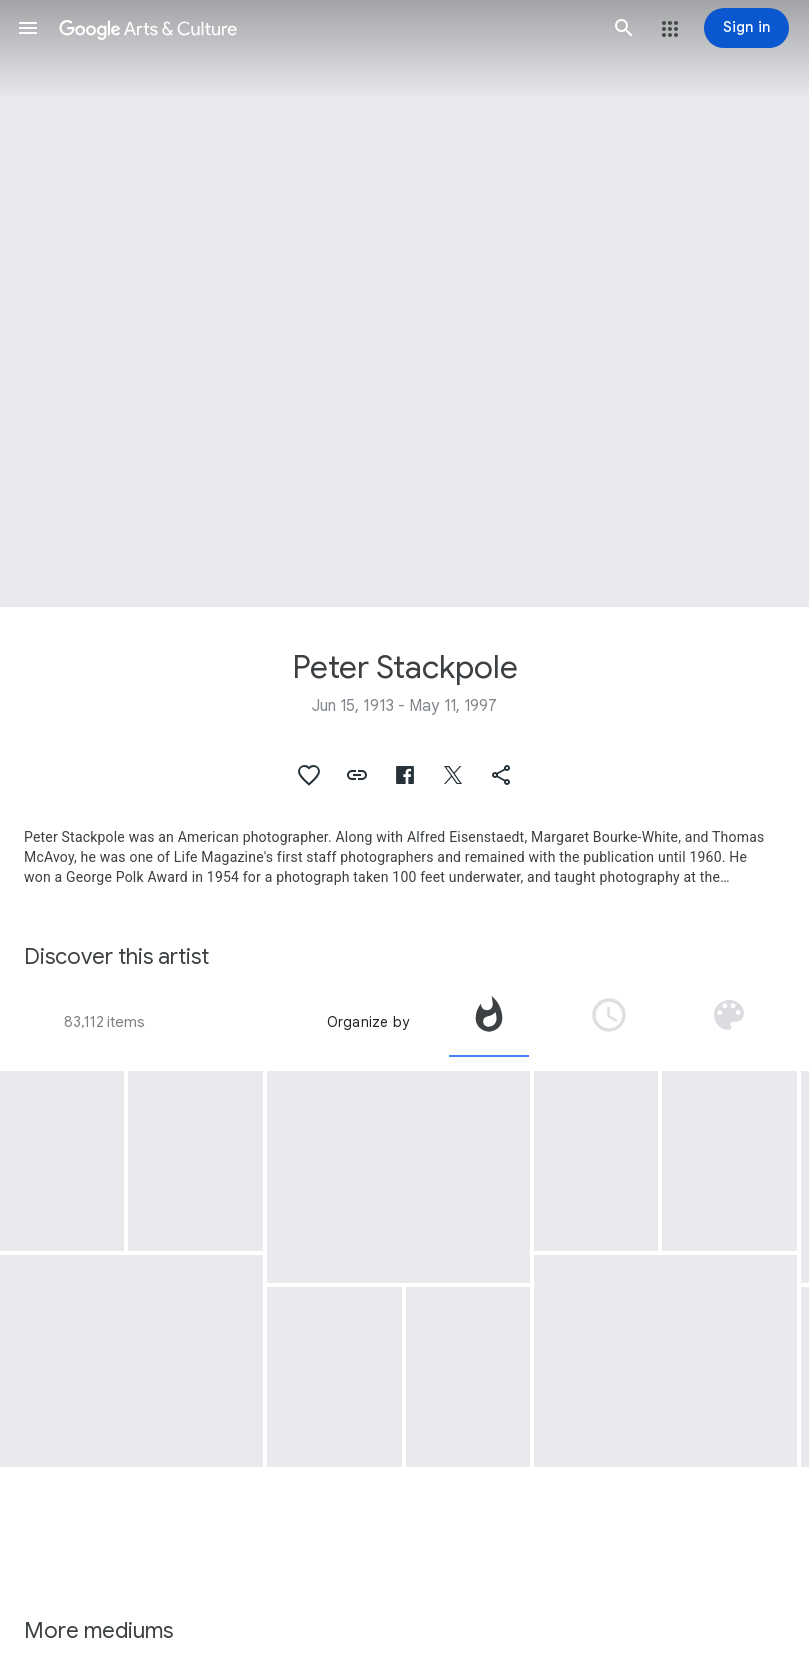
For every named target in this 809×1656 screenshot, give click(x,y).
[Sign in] (746, 28)
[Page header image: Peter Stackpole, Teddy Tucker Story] (404, 303)
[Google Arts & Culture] (326, 28)
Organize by (368, 1022)
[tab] (489, 1022)
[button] (28, 28)
